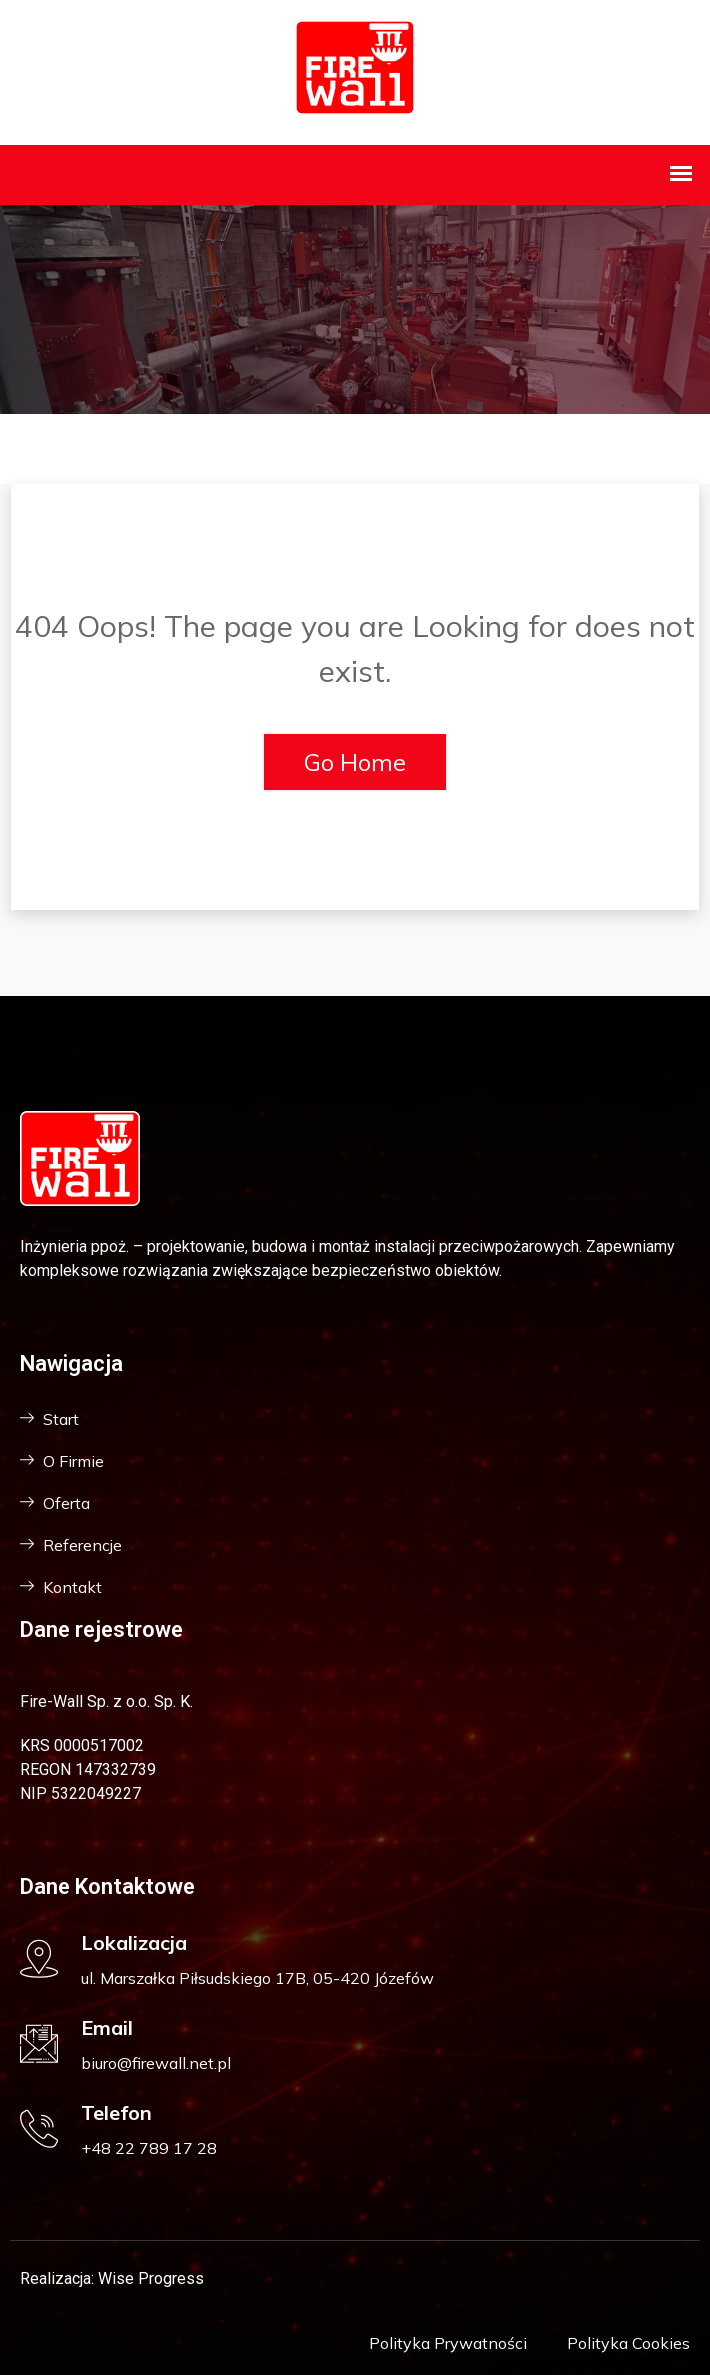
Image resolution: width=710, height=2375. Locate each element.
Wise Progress (151, 2278)
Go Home (355, 762)
